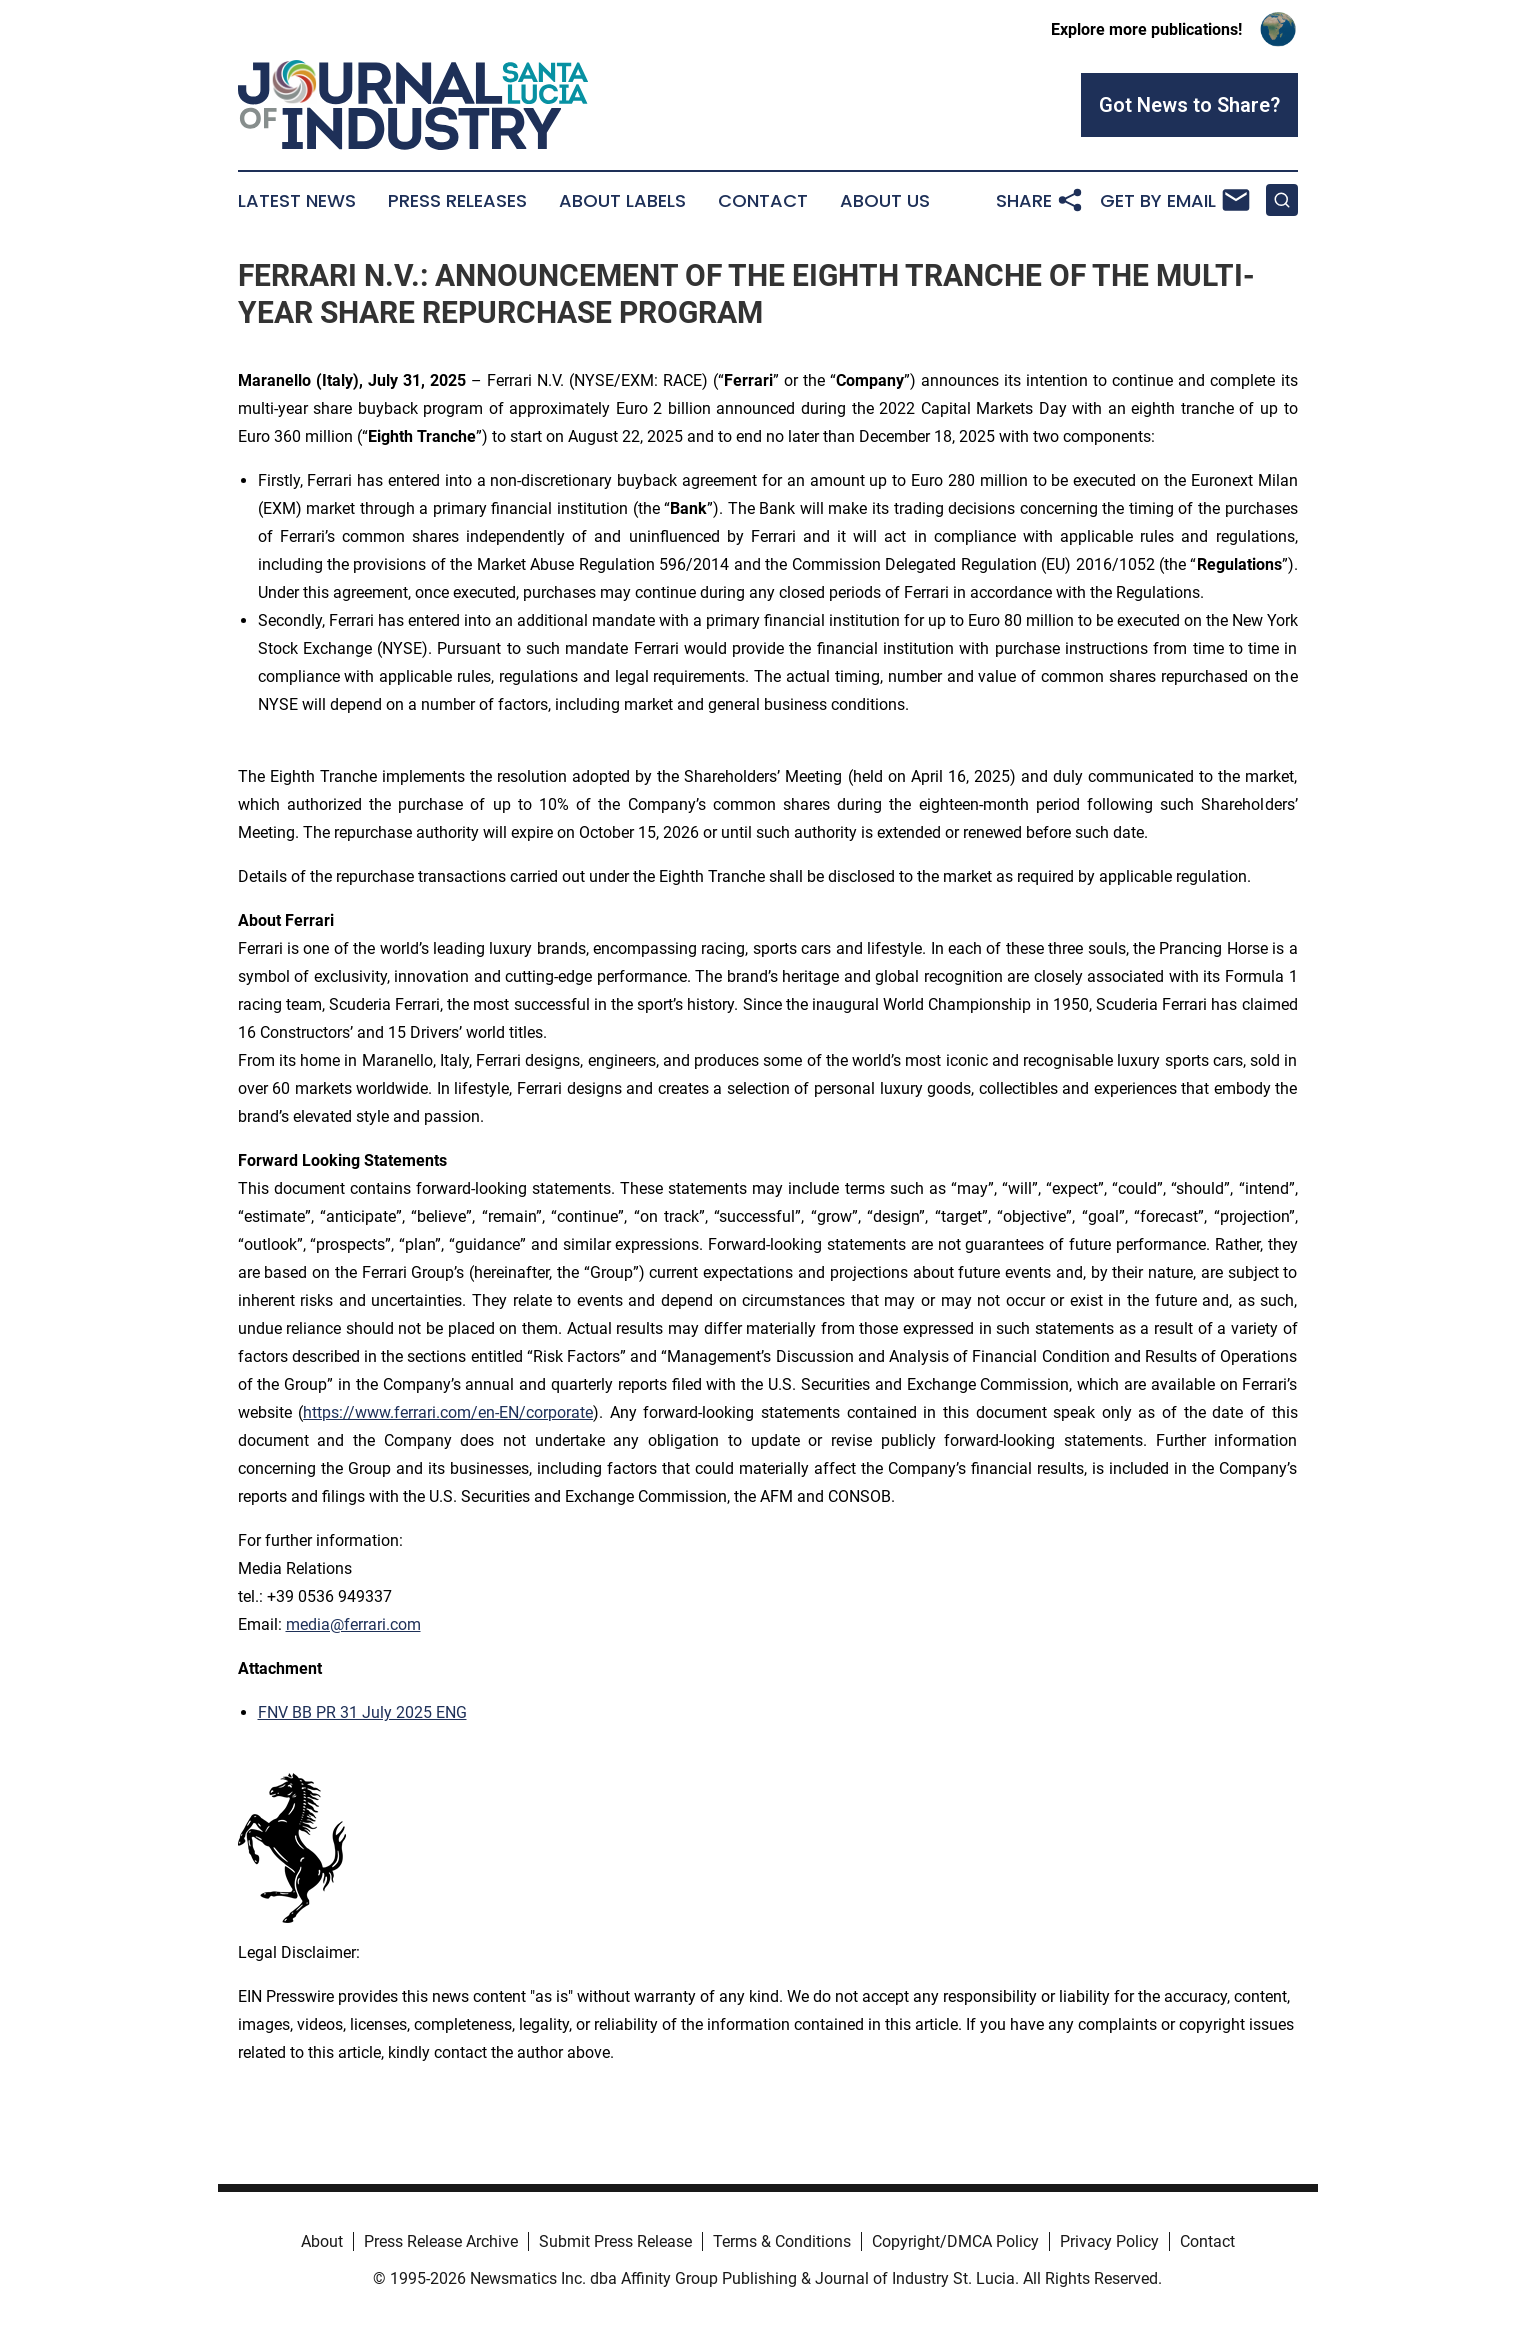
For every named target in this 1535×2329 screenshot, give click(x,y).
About (322, 2241)
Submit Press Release (615, 2241)
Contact (763, 201)
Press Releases (457, 201)
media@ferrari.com (353, 1624)
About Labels (622, 201)
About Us (885, 201)
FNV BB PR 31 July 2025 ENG (362, 1712)
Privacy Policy (1109, 2241)
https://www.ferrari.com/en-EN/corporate (448, 1412)
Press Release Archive (441, 2241)
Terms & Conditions (782, 2241)
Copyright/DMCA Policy (955, 2241)
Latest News (297, 201)
